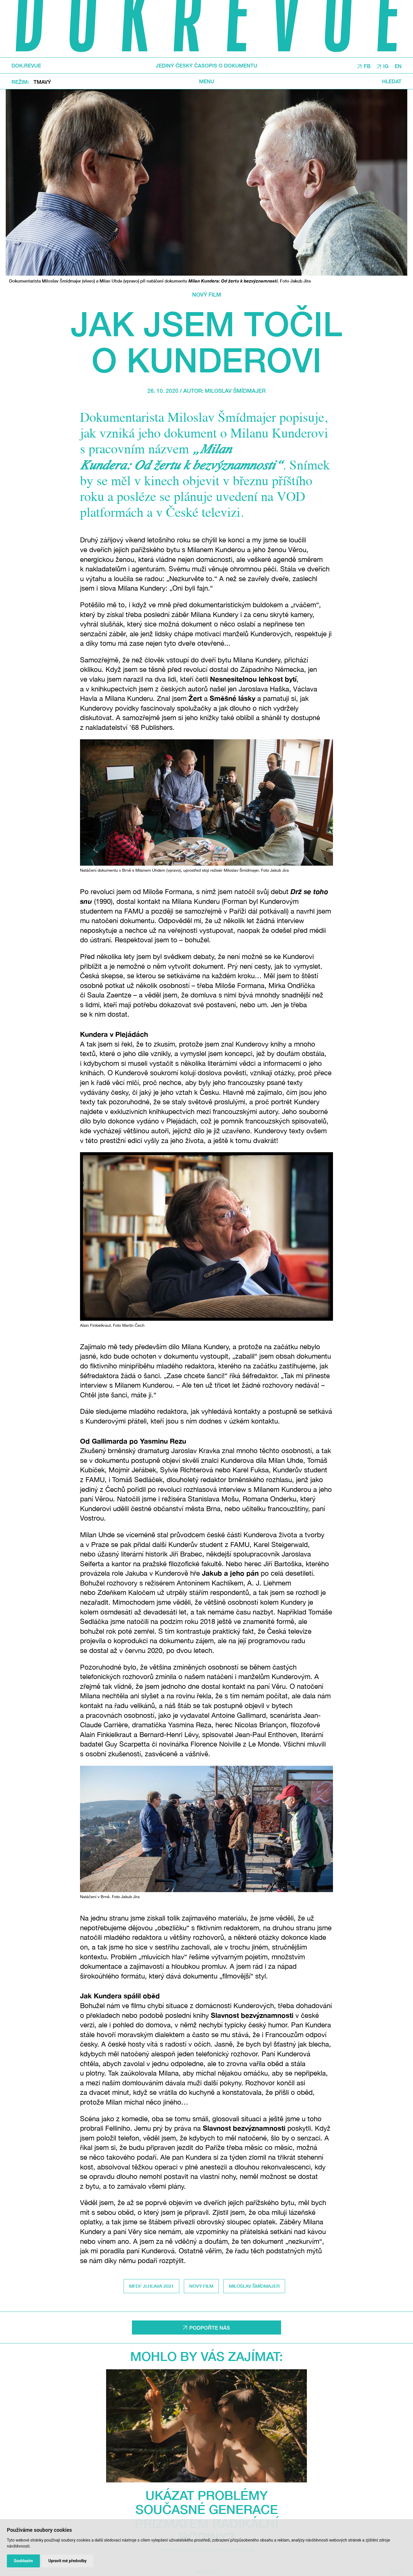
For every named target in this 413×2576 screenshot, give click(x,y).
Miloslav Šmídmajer (235, 390)
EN (398, 66)
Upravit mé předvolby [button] (67, 2560)
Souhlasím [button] (23, 2560)
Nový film (206, 294)
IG (386, 66)
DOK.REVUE (26, 65)
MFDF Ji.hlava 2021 (151, 2286)
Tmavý (42, 81)
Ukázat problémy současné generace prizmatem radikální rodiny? (206, 2516)
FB (367, 66)
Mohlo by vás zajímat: (206, 2356)
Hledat (392, 81)
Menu (206, 81)
